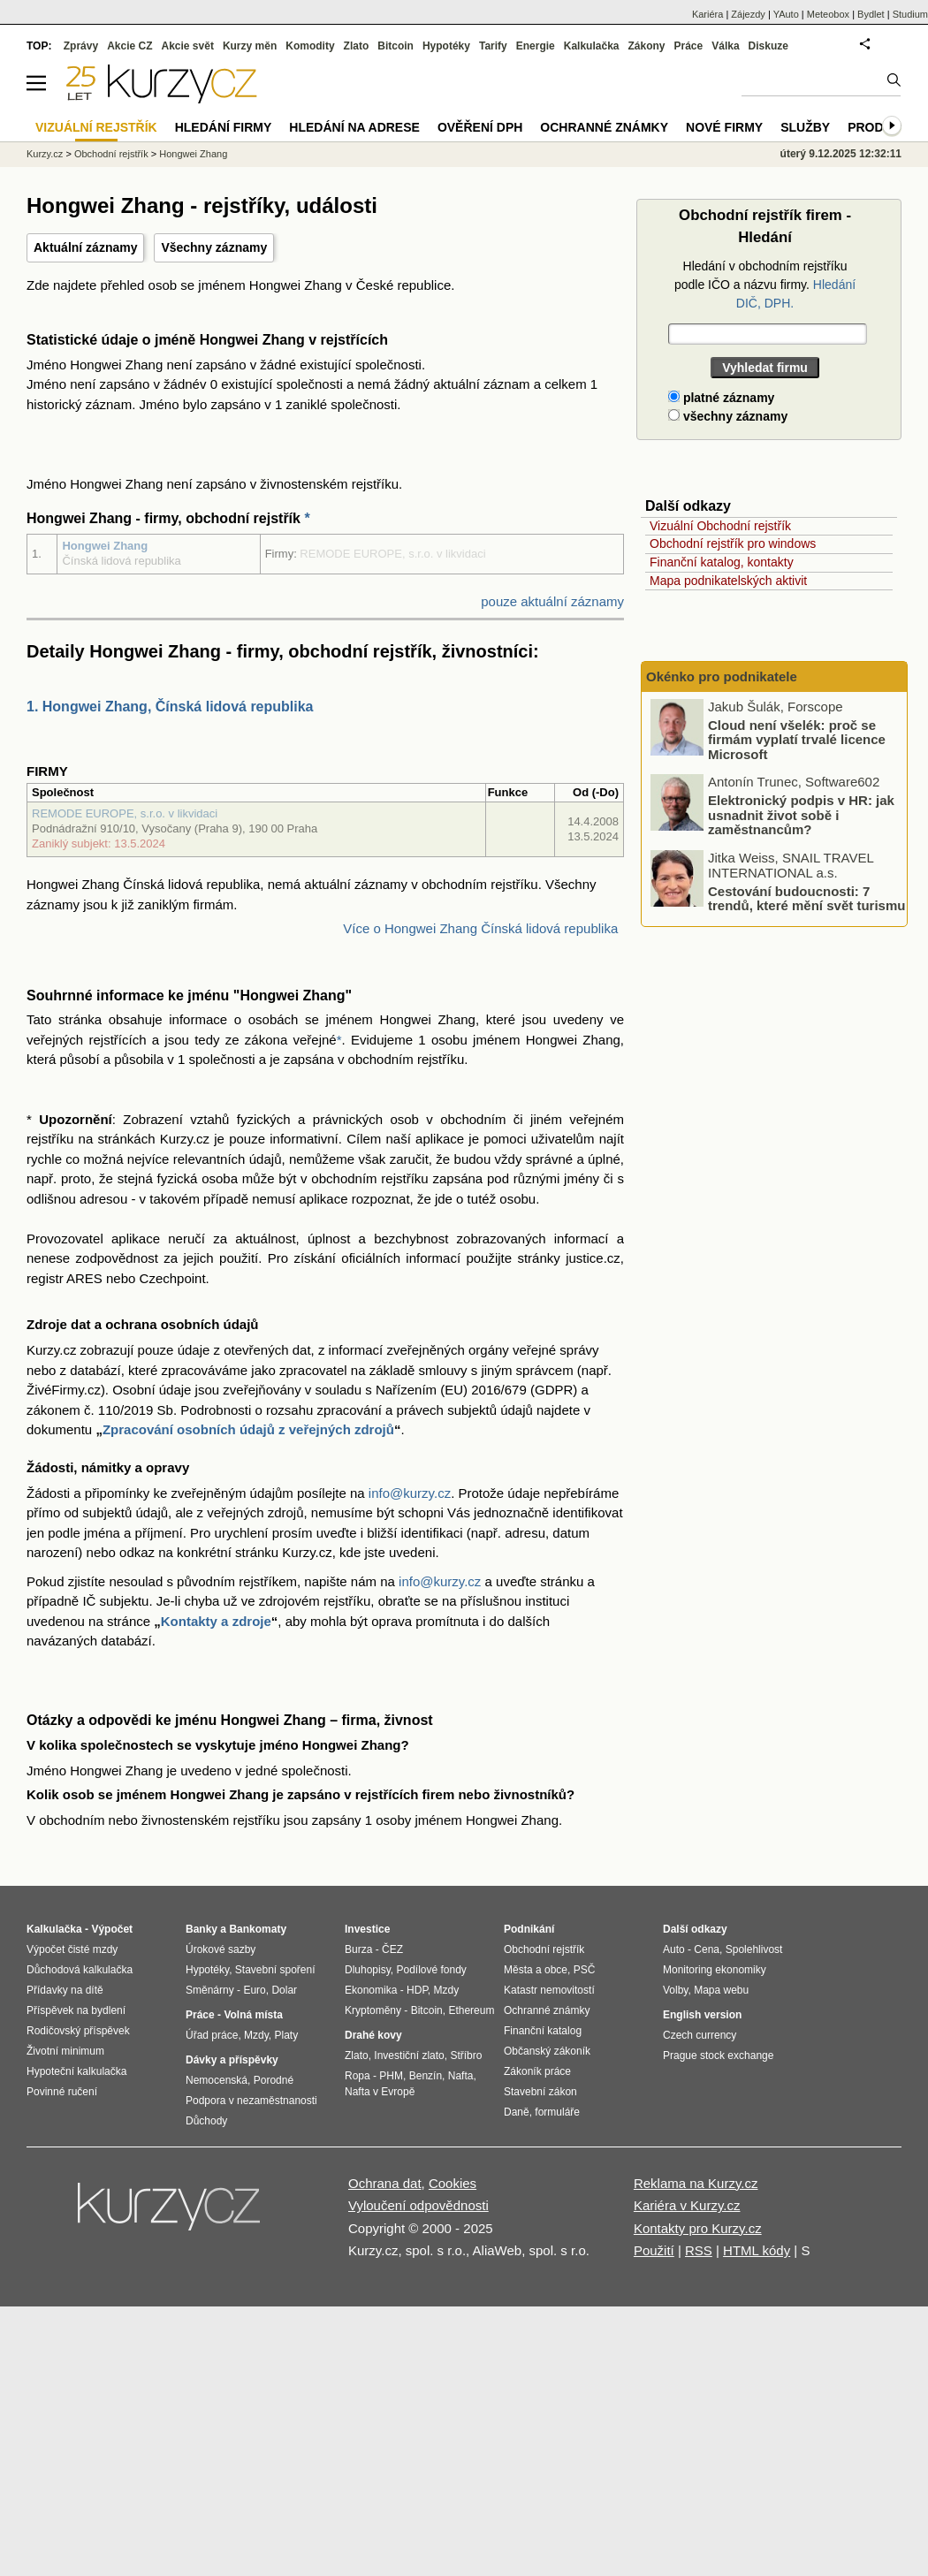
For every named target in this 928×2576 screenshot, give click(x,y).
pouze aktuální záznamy (552, 601)
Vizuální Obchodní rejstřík (720, 526)
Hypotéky (446, 46)
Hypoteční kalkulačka (76, 2071)
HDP (417, 1990)
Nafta (461, 2076)
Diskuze (768, 46)
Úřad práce (212, 2035)
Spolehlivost (754, 1949)
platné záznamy (721, 398)
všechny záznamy (727, 416)
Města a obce (535, 1970)
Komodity (309, 46)
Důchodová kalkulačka (80, 1970)
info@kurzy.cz (410, 1493)
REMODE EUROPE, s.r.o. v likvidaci (124, 813)
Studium (910, 14)
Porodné (273, 2080)
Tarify (493, 46)
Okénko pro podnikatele (721, 676)
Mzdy (256, 2035)
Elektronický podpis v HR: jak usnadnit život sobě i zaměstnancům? (801, 815)
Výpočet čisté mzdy (72, 1949)
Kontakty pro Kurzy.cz (698, 2228)
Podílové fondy (431, 1970)
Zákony (646, 46)
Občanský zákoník (547, 2051)
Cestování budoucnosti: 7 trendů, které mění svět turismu (806, 899)
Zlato (356, 46)
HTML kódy (756, 2250)
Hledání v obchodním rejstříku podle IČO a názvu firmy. (765, 284)
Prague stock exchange (718, 2055)
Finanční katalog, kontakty (722, 562)
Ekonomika (371, 1990)
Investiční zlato (409, 2055)
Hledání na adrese (354, 127)
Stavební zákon (540, 2092)
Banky (201, 1929)
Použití (654, 2250)
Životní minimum (65, 2051)
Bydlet (871, 14)
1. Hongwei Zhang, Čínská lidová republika (170, 706)
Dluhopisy (368, 1970)
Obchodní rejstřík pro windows (733, 543)
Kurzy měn (250, 46)
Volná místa (253, 2015)
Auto (674, 1949)
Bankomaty (257, 1929)
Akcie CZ (129, 46)
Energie (535, 46)
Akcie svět (188, 46)
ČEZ (392, 1949)
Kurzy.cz (45, 153)
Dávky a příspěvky (232, 2060)
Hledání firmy (223, 127)
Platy (287, 2035)
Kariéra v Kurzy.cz (687, 2205)
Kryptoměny (373, 2010)
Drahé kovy (373, 2035)
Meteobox (828, 14)
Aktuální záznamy (85, 247)
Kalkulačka (592, 46)
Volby (675, 1990)
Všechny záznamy (214, 247)
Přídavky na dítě (65, 1990)
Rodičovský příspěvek (78, 2031)
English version (702, 2015)
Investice (367, 1929)
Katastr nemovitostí (549, 1990)
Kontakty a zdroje (216, 1621)
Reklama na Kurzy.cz (696, 2183)
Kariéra (707, 14)
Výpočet (112, 1929)
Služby (805, 127)
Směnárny (210, 1990)
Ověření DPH (479, 127)
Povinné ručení (62, 2092)
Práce (689, 46)
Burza (358, 1949)
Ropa (357, 2076)
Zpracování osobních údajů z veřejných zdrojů (248, 1429)
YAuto (786, 14)
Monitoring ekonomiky (714, 1970)
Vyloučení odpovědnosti (418, 2205)
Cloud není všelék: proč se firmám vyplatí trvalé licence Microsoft (797, 740)
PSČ (585, 1970)
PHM (391, 2076)
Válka (725, 46)
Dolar (284, 1990)
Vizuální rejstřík (96, 127)
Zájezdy (748, 14)
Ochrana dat (385, 2183)
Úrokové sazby (220, 1949)
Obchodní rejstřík (111, 153)
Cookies (452, 2183)
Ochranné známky (604, 127)
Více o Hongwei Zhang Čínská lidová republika (480, 928)
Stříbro (466, 2055)
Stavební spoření (275, 1970)
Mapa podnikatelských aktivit (728, 581)
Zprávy (81, 46)
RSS (698, 2250)
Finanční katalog (543, 2031)
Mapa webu (721, 1990)
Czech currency (699, 2035)
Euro (254, 1990)
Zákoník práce (537, 2071)
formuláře (557, 2112)
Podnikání (529, 1929)
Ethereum (471, 2010)
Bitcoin (395, 46)
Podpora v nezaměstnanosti (251, 2100)
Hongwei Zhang (105, 545)
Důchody (206, 2121)
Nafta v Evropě (380, 2092)
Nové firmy (724, 127)
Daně (516, 2112)
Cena (706, 1949)
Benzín (425, 2076)
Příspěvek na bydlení (76, 2010)
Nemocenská (216, 2080)
